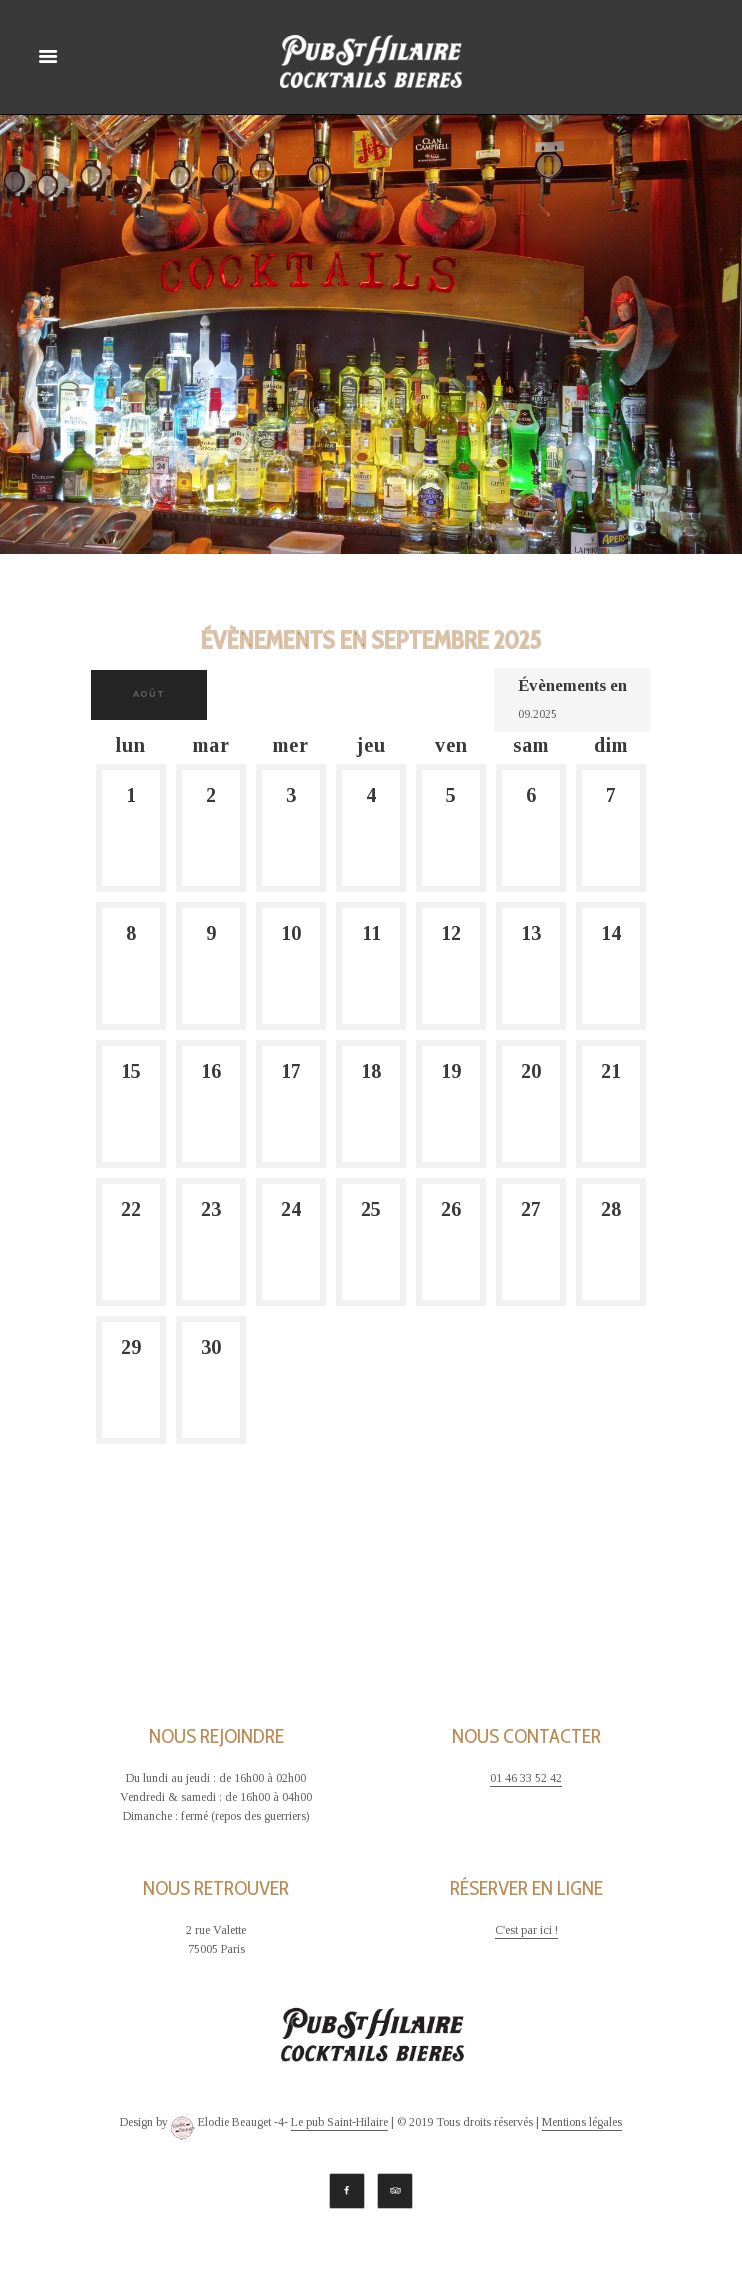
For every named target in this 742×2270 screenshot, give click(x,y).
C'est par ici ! (526, 1930)
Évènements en (572, 685)
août (149, 694)
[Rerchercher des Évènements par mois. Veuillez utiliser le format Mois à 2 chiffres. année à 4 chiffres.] (568, 713)
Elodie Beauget (221, 2128)
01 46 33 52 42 (526, 1778)
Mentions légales (582, 2122)
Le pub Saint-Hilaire (339, 2122)
